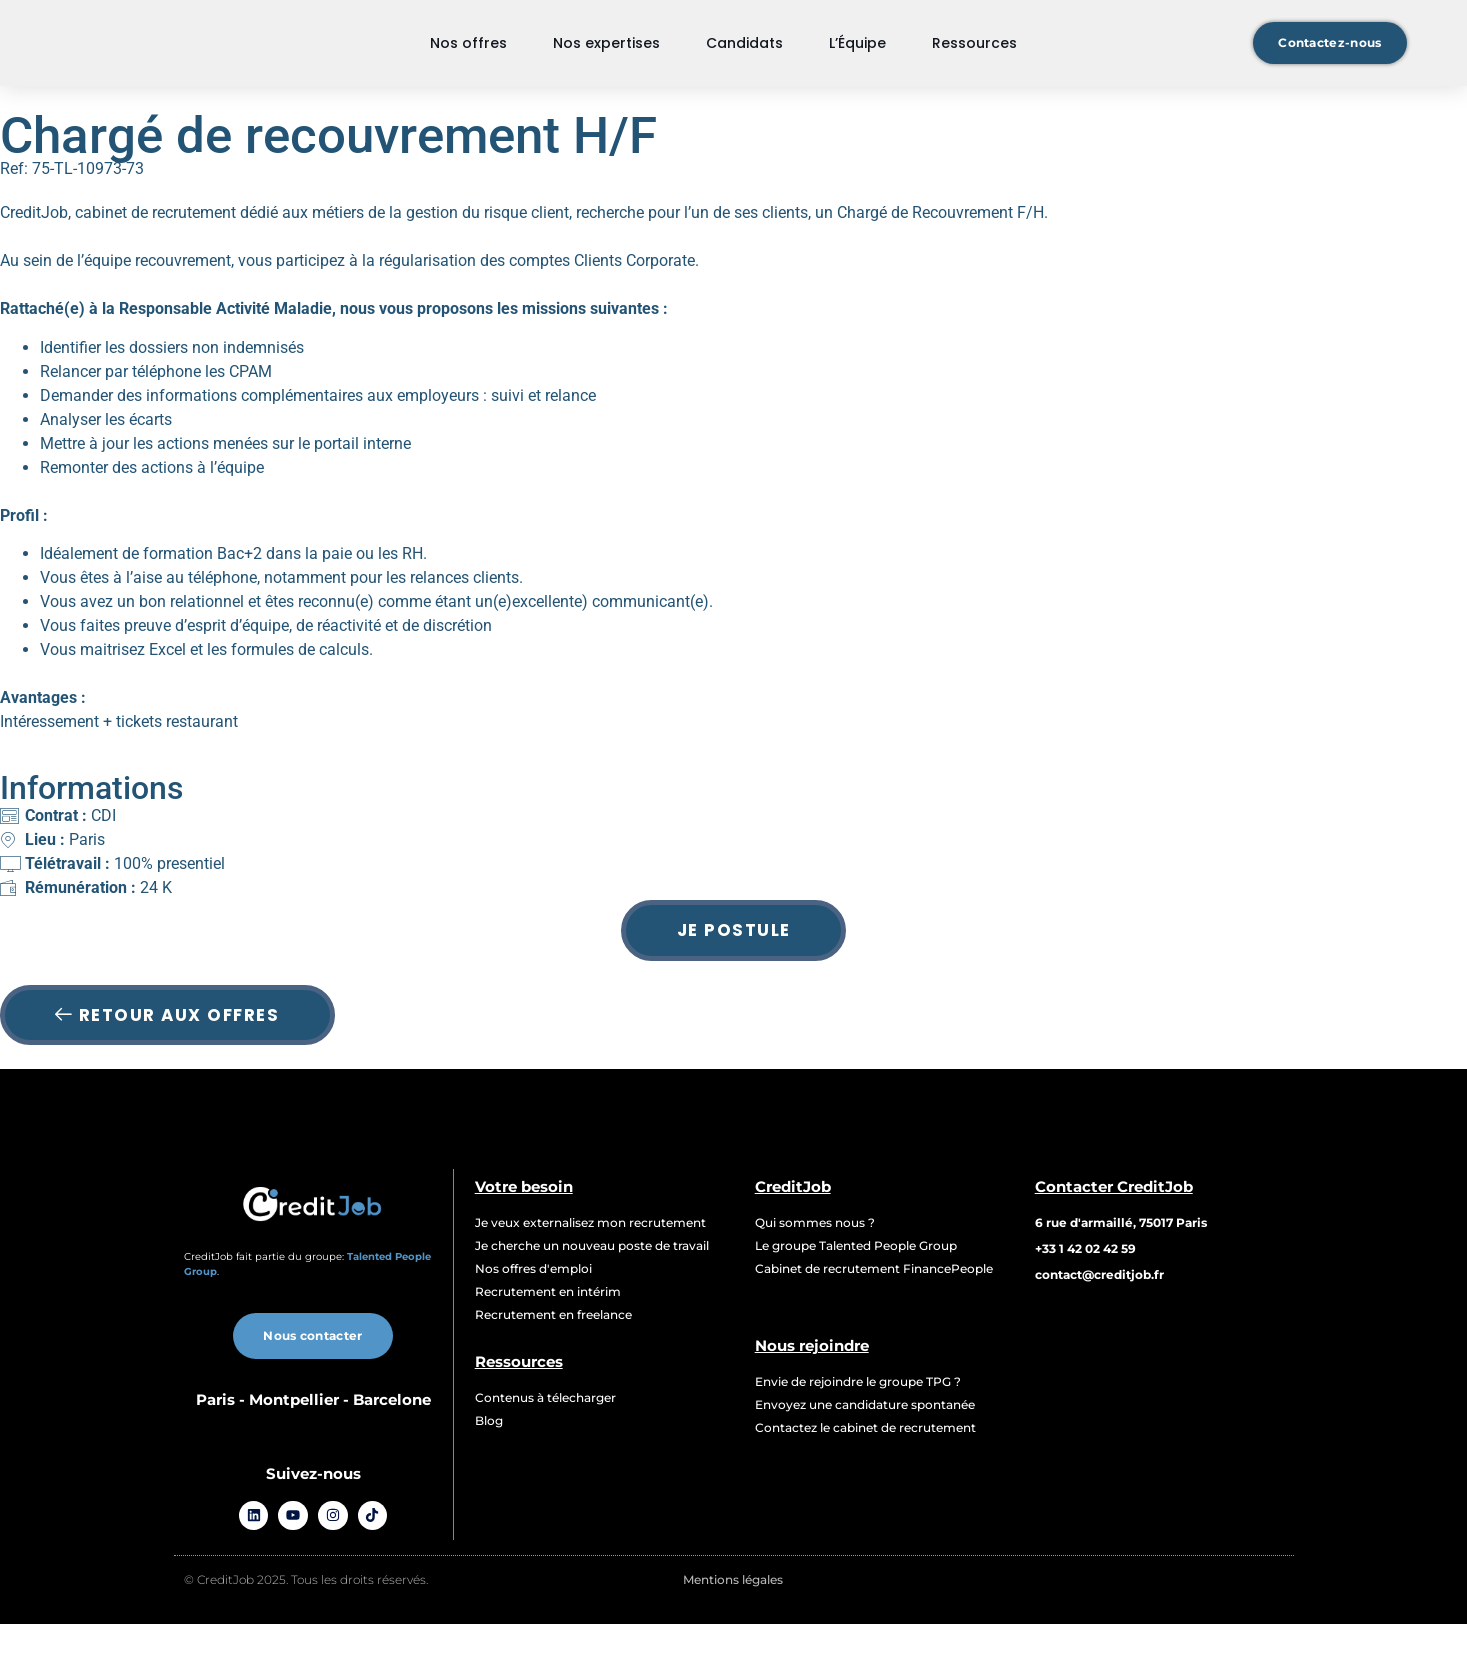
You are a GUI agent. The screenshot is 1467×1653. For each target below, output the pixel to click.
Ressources (974, 55)
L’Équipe (857, 55)
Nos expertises (606, 55)
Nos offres (468, 55)
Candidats (744, 55)
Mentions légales (733, 1608)
